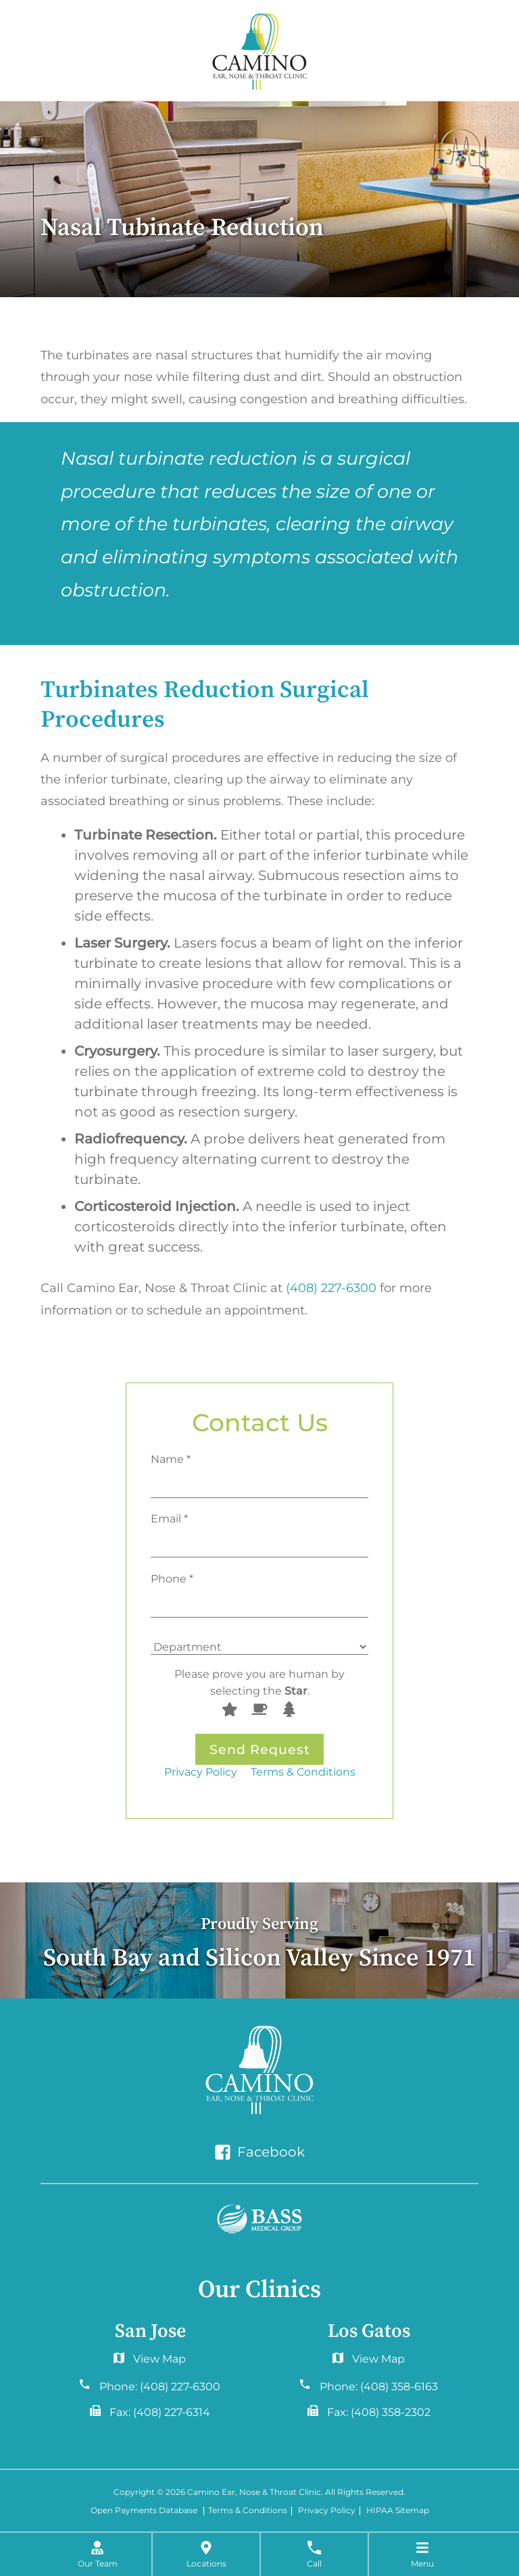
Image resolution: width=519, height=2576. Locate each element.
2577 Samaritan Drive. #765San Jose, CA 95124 (368, 2362)
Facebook (259, 2152)
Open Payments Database (144, 2510)
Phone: (159, 2386)
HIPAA (379, 2510)
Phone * (172, 1578)
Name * (171, 1459)
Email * (169, 1518)
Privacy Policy (200, 1771)
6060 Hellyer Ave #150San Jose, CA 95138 (150, 2362)
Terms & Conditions (303, 1771)
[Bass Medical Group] (259, 2219)
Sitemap (412, 2510)
